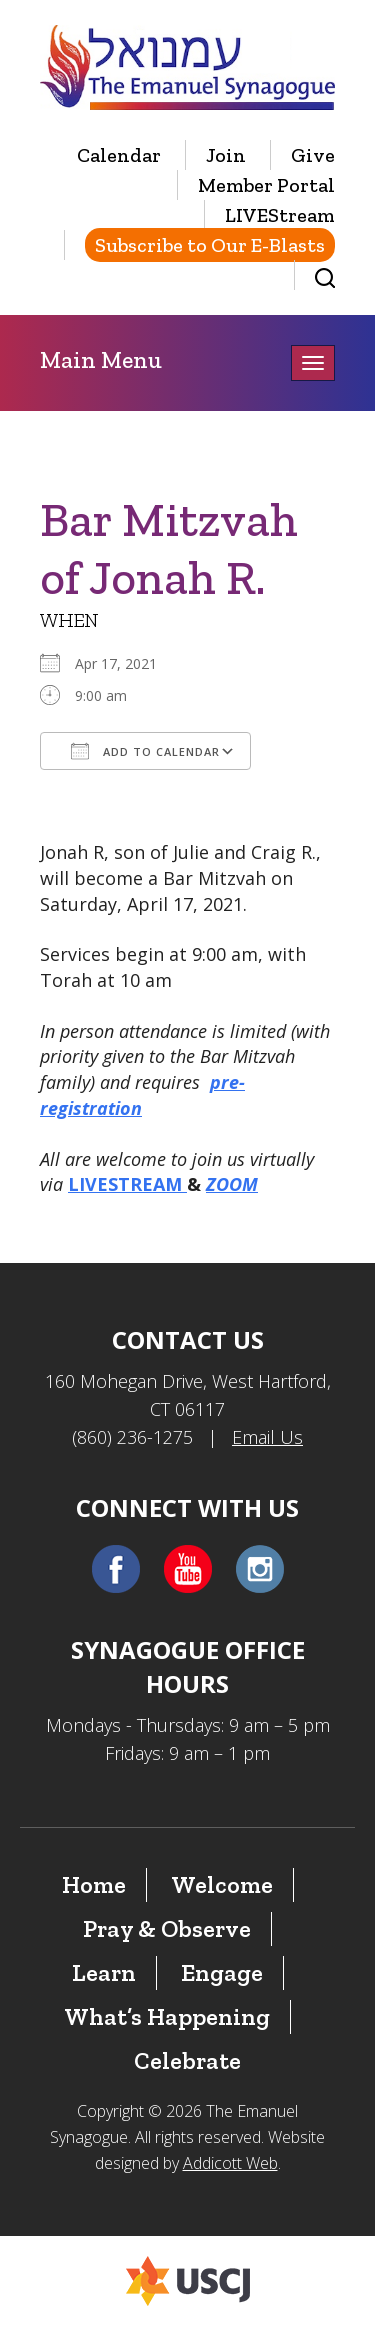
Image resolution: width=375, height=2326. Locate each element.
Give (313, 155)
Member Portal (266, 185)
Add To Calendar (145, 751)
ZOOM (232, 1184)
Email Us (267, 1437)
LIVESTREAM (127, 1184)
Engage (222, 1972)
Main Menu (101, 359)
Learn (104, 1972)
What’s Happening (167, 2016)
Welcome (222, 1884)
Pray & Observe (167, 1928)
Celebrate (187, 2060)
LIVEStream (280, 215)
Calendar (119, 155)
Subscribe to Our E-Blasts (210, 245)
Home (94, 1884)
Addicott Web (230, 2163)
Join (226, 155)
